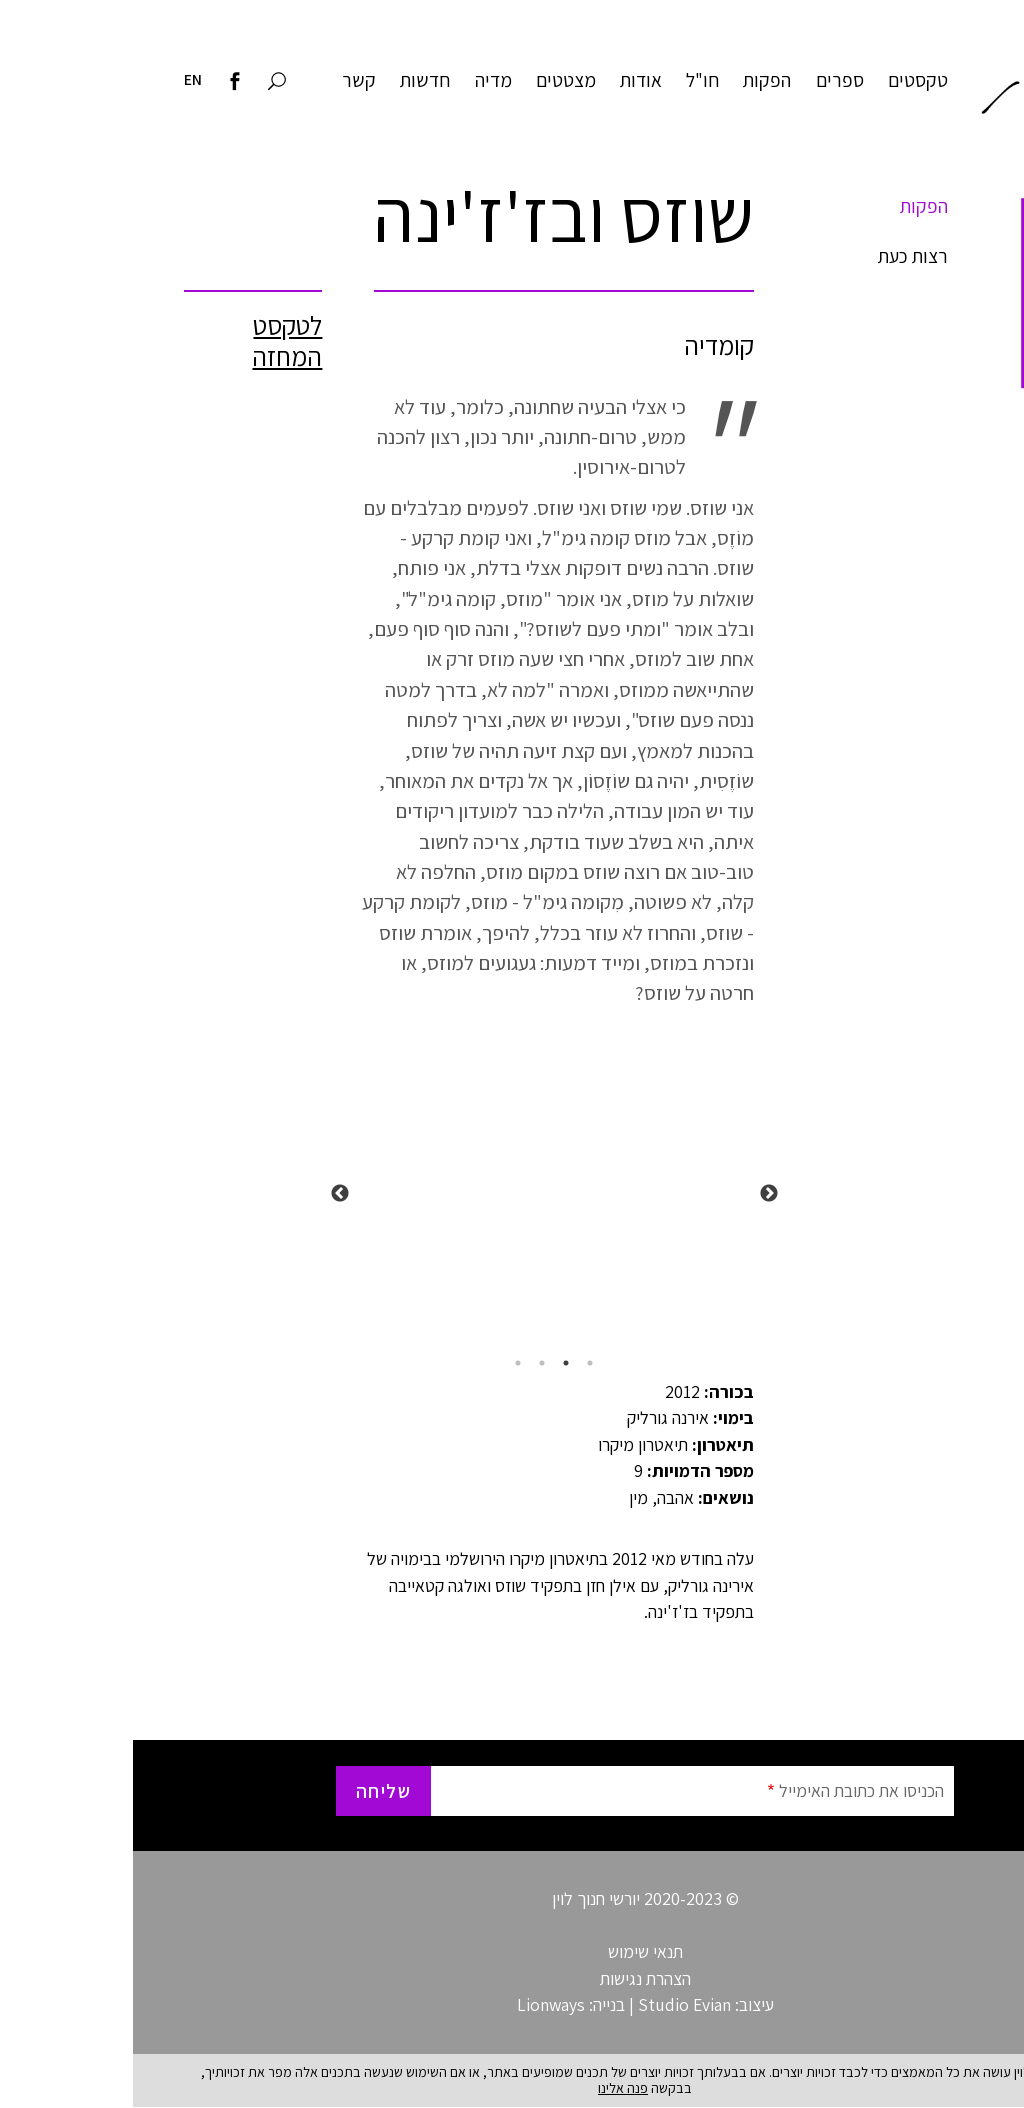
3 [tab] (409, 1363)
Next (207, 1194)
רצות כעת (780, 256)
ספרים (707, 80)
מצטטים (433, 80)
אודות (508, 80)
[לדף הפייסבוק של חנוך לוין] (102, 83)
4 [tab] (385, 1363)
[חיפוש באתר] (144, 83)
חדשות (292, 80)
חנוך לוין (910, 85)
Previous (636, 1194)
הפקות (634, 80)
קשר (226, 80)
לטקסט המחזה (154, 341)
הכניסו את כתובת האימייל (728, 1790)
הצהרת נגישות (512, 1978)
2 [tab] (433, 1363)
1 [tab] (457, 1363)
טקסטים (785, 80)
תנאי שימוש (512, 1951)
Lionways (418, 2004)
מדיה (360, 80)
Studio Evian (551, 2004)
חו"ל (569, 80)
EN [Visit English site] (60, 79)
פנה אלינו (490, 2088)
